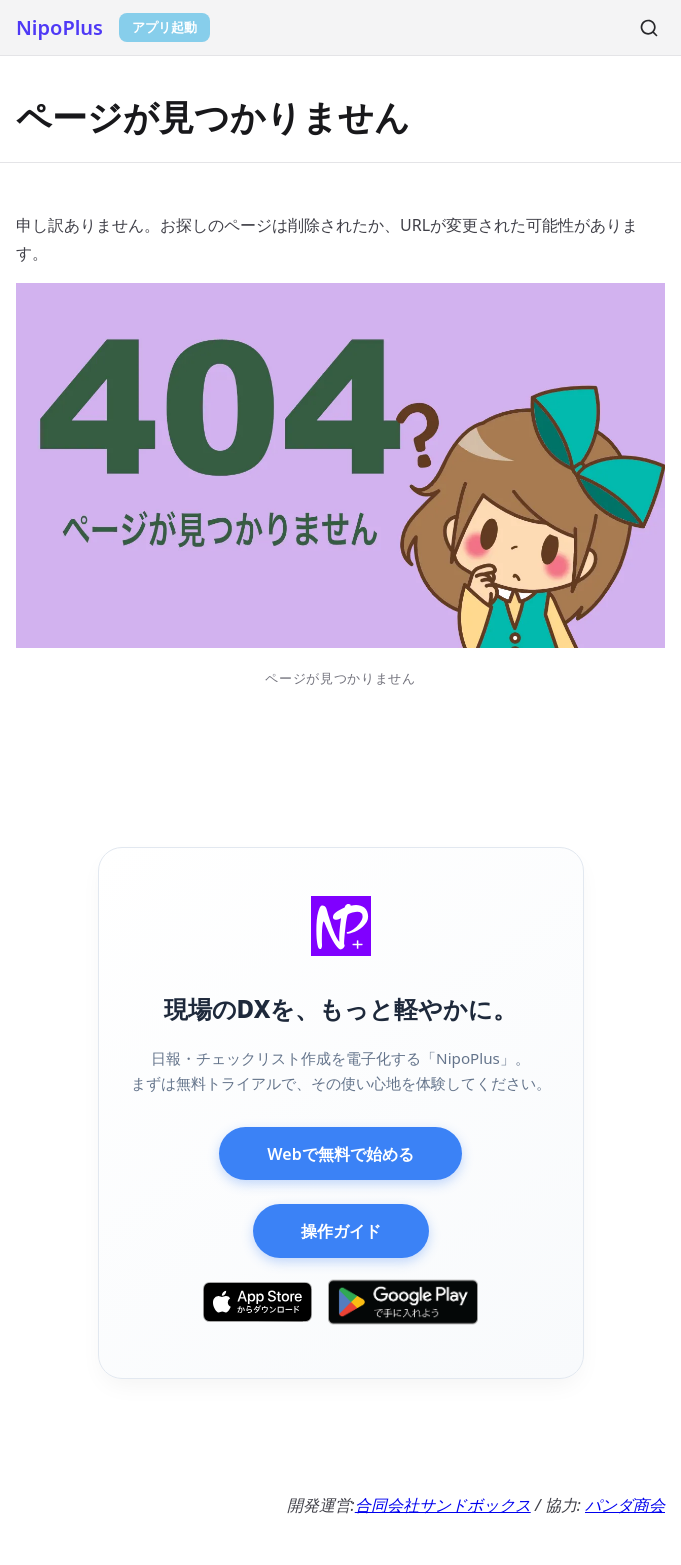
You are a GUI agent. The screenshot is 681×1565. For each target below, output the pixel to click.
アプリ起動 (164, 27)
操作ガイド (341, 1231)
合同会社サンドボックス (443, 1505)
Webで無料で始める (340, 1154)
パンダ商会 (625, 1505)
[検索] (649, 28)
